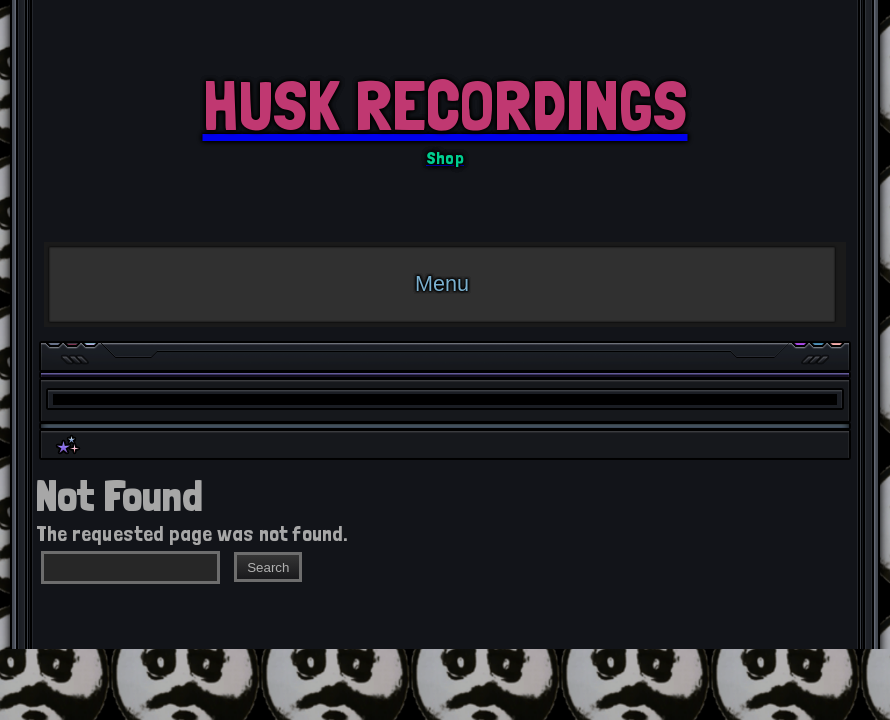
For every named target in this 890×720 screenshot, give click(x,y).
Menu (442, 283)
